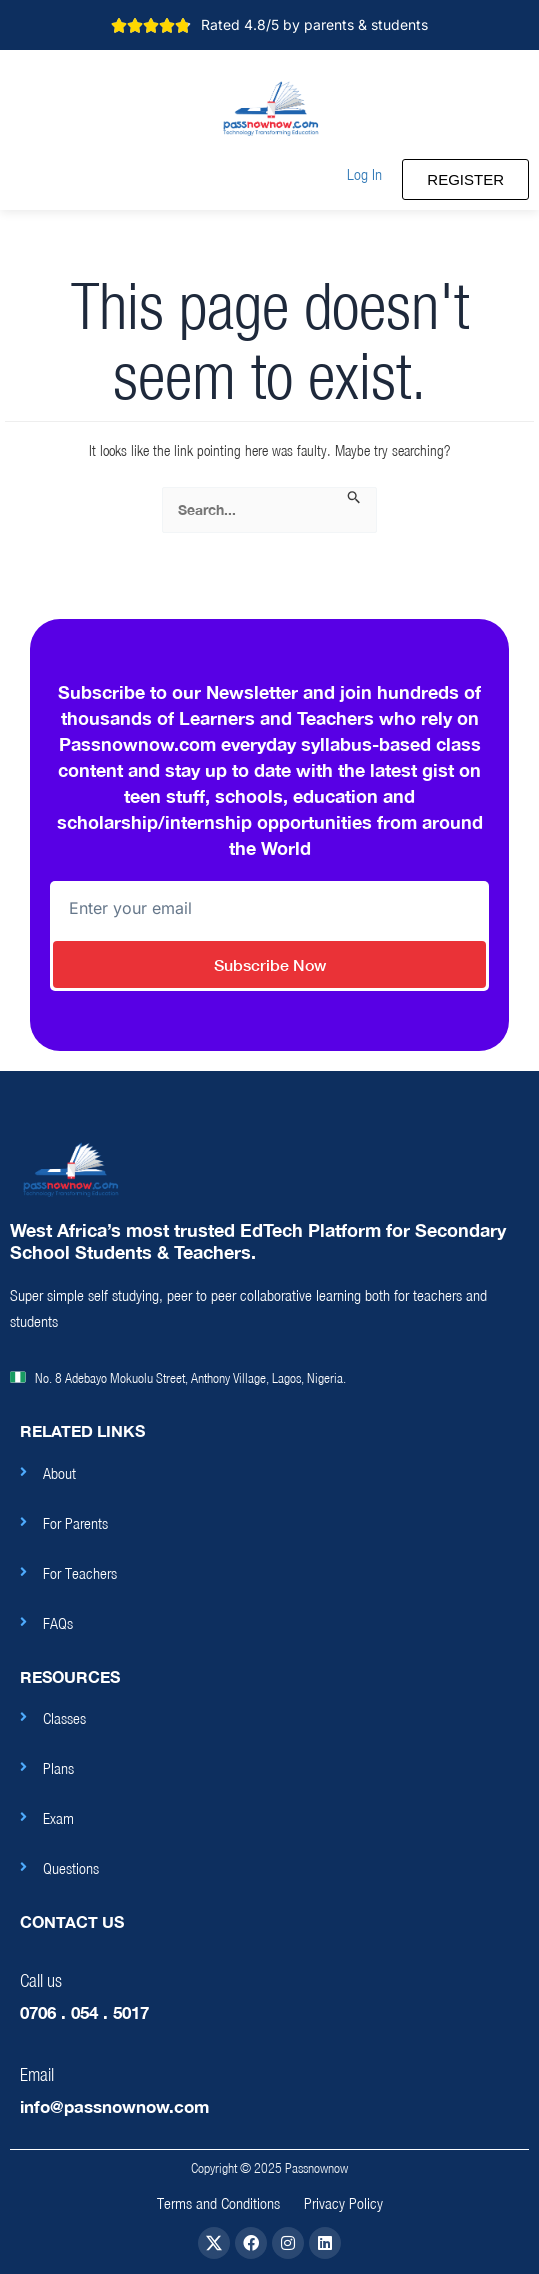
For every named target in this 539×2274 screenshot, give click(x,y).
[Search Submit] (354, 498)
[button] (364, 174)
